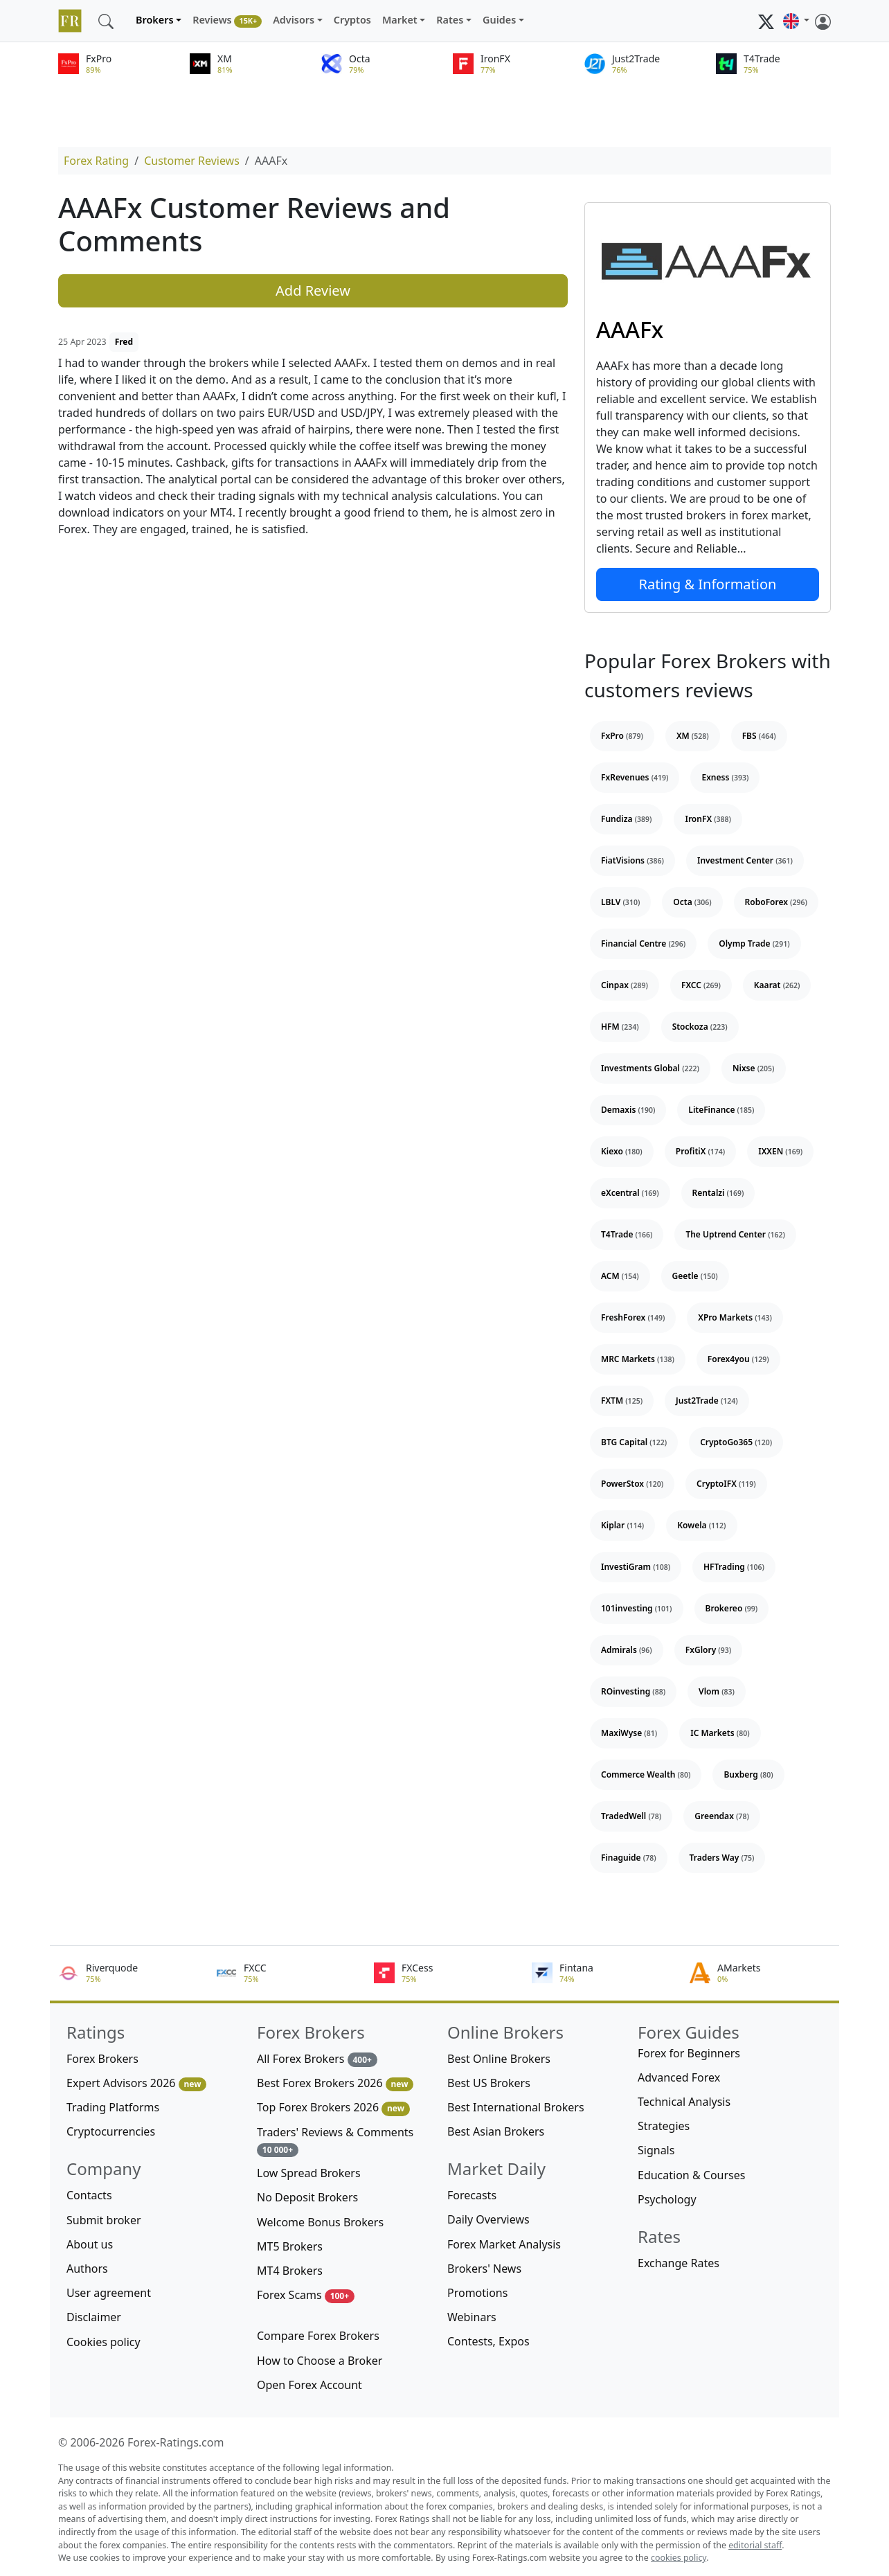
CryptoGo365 (736, 1442)
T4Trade (626, 1234)
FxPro (622, 736)
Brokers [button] (155, 19)
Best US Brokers (488, 2083)
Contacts (89, 2195)
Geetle (695, 1276)
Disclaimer (93, 2317)
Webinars (471, 2317)
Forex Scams (305, 2295)
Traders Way (722, 1857)
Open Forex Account (309, 2384)
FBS (759, 736)
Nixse (754, 1068)
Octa (692, 902)
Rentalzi (718, 1193)
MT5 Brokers (290, 2246)
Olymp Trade (754, 943)
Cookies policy (103, 2342)
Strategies (664, 2126)
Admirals (626, 1650)
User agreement (108, 2292)
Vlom (717, 1691)
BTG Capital (634, 1442)
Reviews (227, 20)
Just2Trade (707, 1400)
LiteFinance (721, 1110)
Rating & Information (708, 584)
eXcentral (630, 1193)
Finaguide (628, 1857)
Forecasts (471, 2195)
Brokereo (732, 1608)
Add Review (313, 290)
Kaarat (777, 985)
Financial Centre (643, 943)
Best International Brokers (515, 2107)
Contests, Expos (488, 2341)
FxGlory (708, 1650)
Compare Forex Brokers (318, 2335)
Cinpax (624, 985)
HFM (620, 1026)
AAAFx (629, 329)
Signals (656, 2150)
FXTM (622, 1400)
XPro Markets (735, 1317)
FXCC (701, 985)
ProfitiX (700, 1151)
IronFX (708, 819)
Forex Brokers (102, 2058)
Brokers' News (484, 2268)
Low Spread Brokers (309, 2173)
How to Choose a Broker (319, 2360)
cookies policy (678, 2558)
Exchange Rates (678, 2263)
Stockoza (700, 1026)
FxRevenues (634, 777)
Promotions (477, 2292)
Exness (724, 777)
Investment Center (745, 860)
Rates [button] (449, 19)
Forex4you (738, 1359)
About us (89, 2244)
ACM (620, 1276)
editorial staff (755, 2545)
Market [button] (399, 19)
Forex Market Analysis (504, 2244)
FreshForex (633, 1317)
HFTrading (733, 1567)
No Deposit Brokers (307, 2197)
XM (692, 736)
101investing (636, 1608)
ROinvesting (633, 1691)
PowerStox (632, 1484)
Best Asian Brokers (495, 2131)
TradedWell (631, 1816)
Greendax (721, 1816)
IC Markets (719, 1733)
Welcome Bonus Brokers (320, 2222)
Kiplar (622, 1525)
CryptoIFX (726, 1484)
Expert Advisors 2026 (136, 2083)
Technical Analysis (684, 2101)
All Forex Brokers (317, 2059)
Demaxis (628, 1110)
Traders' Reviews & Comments (335, 2141)
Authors (87, 2268)
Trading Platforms (112, 2107)
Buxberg (748, 1774)
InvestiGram (635, 1567)
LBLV (620, 902)
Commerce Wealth (645, 1774)
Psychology (667, 2199)
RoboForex (776, 902)
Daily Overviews (488, 2219)
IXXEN (780, 1151)
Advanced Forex (679, 2077)
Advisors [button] (293, 19)
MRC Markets (637, 1359)
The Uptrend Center (735, 1234)
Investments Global (650, 1068)
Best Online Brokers (498, 2058)
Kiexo (622, 1151)
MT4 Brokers (290, 2270)
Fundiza (626, 819)
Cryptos (352, 19)
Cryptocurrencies (110, 2131)
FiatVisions (632, 860)
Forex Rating (96, 160)
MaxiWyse (629, 1733)
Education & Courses (691, 2175)
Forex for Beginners (689, 2053)
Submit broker (103, 2220)
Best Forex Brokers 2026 (335, 2083)
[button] (796, 21)
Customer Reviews (192, 160)
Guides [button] (499, 19)
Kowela (701, 1525)
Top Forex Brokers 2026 (333, 2108)
